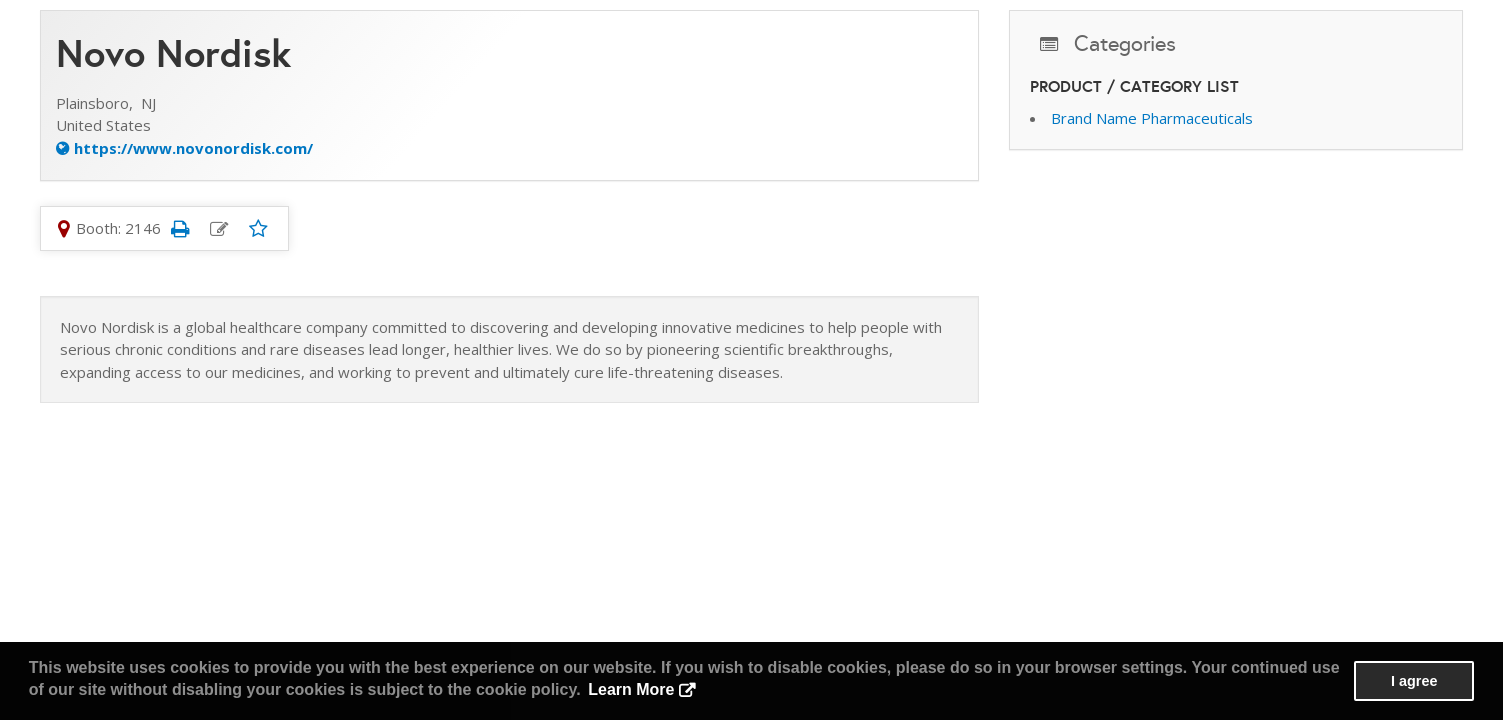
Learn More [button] (631, 689)
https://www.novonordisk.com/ (193, 148)
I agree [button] (1414, 681)
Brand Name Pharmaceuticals (1152, 118)
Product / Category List (1134, 86)
